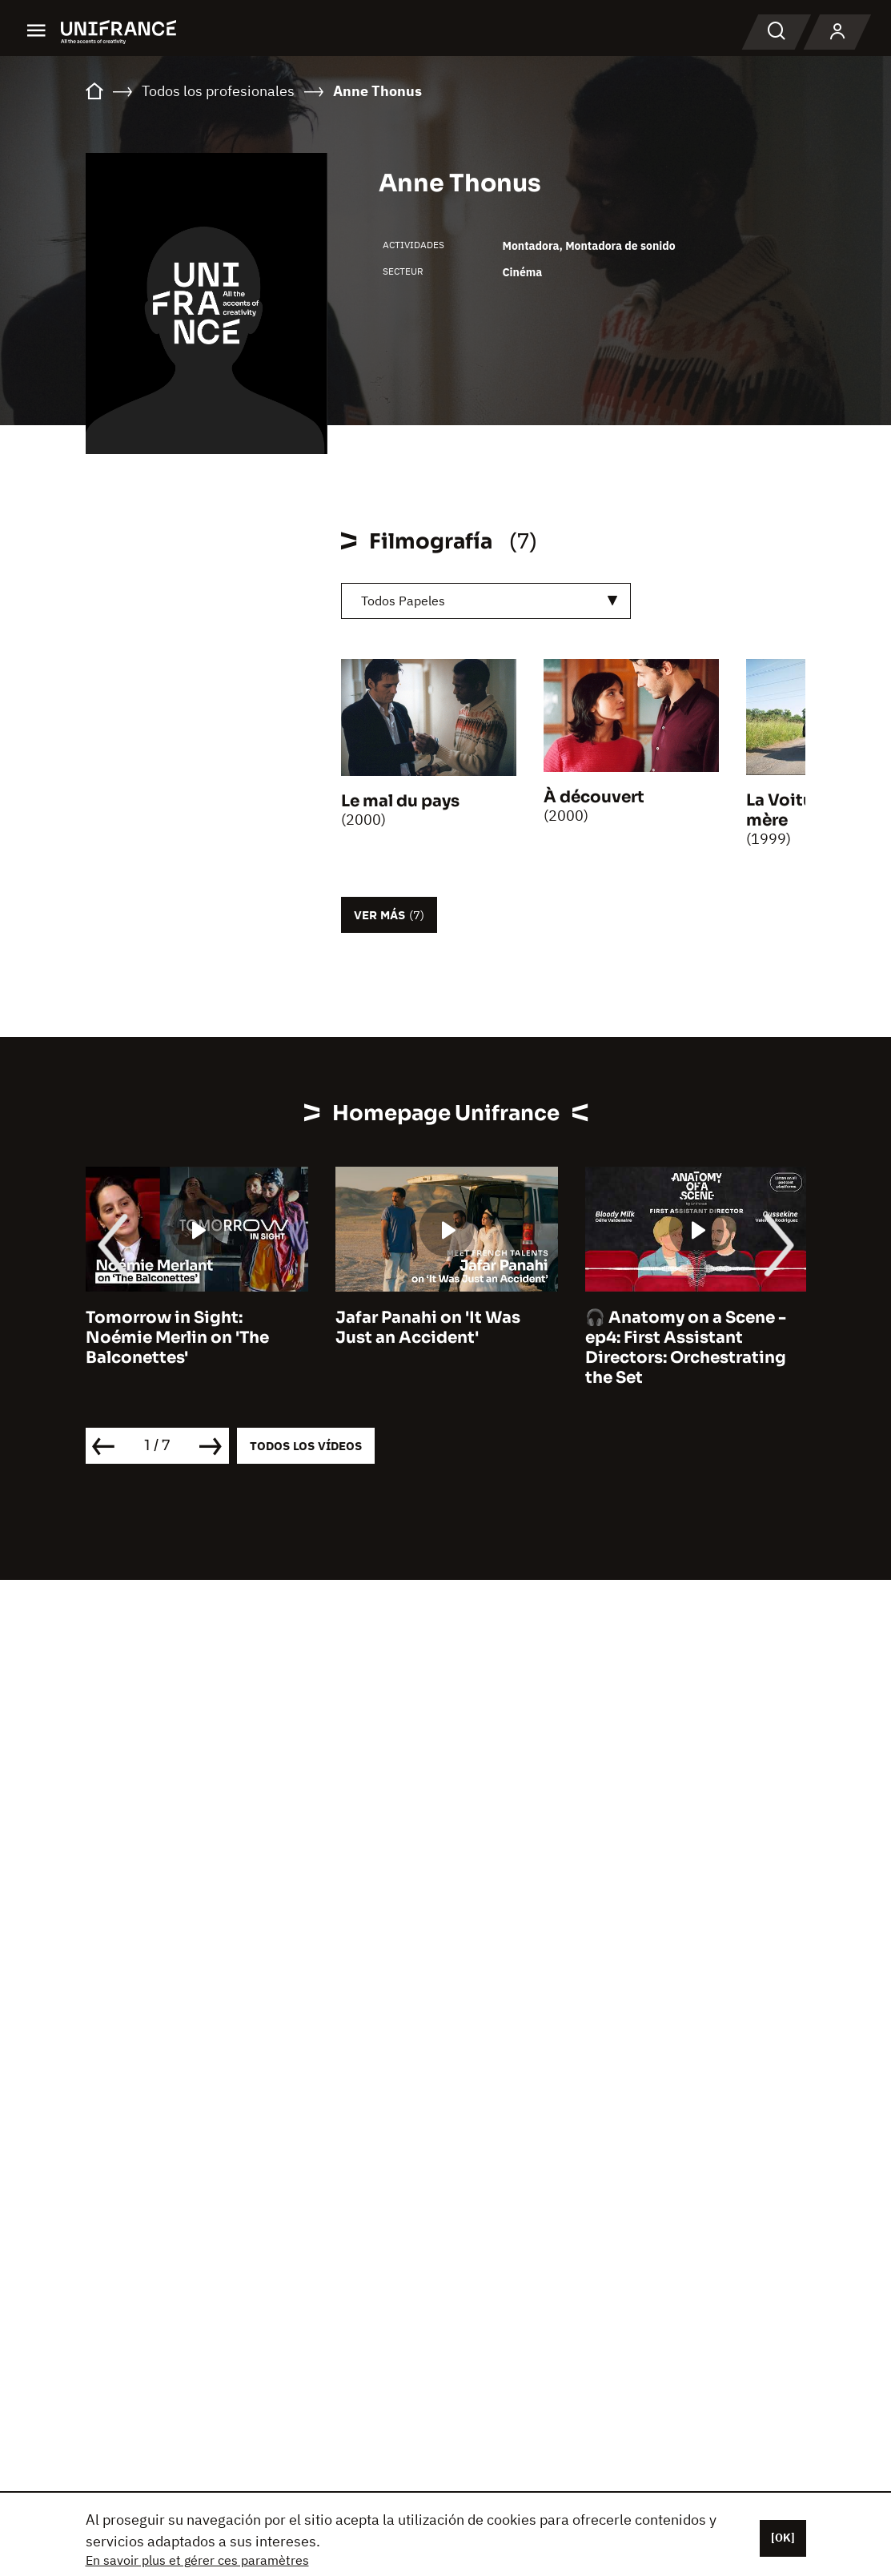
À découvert (594, 797)
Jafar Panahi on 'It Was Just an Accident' (427, 1328)
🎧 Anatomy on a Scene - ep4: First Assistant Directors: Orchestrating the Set (685, 1348)
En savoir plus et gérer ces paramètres (197, 2560)
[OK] (783, 2537)
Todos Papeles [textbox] (403, 601)
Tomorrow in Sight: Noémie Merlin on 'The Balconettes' (177, 1338)
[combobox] (486, 601)
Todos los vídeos (306, 1445)
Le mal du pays (400, 801)
